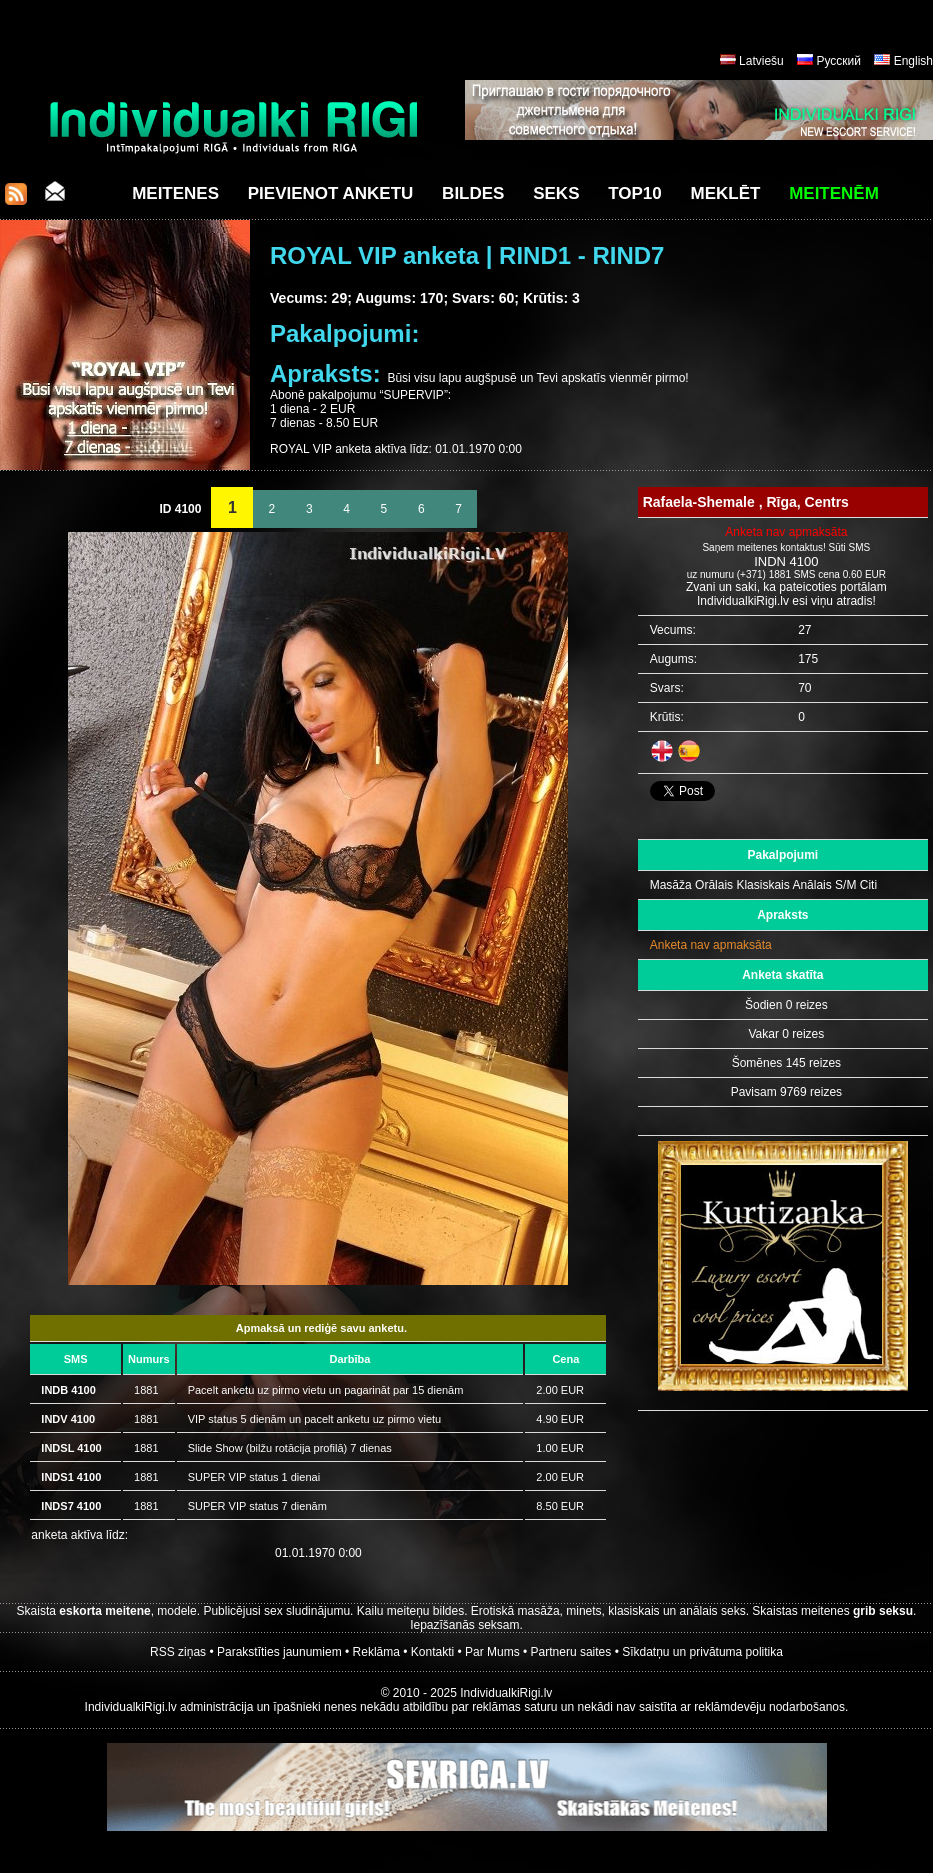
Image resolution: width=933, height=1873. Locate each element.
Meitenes (175, 193)
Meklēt (726, 193)
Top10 (635, 193)
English (913, 61)
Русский (838, 61)
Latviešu (761, 61)
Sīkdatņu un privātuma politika (702, 1652)
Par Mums (492, 1652)
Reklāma (376, 1652)
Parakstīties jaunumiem (279, 1652)
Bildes (473, 193)
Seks (556, 193)
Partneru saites (571, 1652)
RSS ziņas (178, 1652)
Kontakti (432, 1652)
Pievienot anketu (331, 193)
